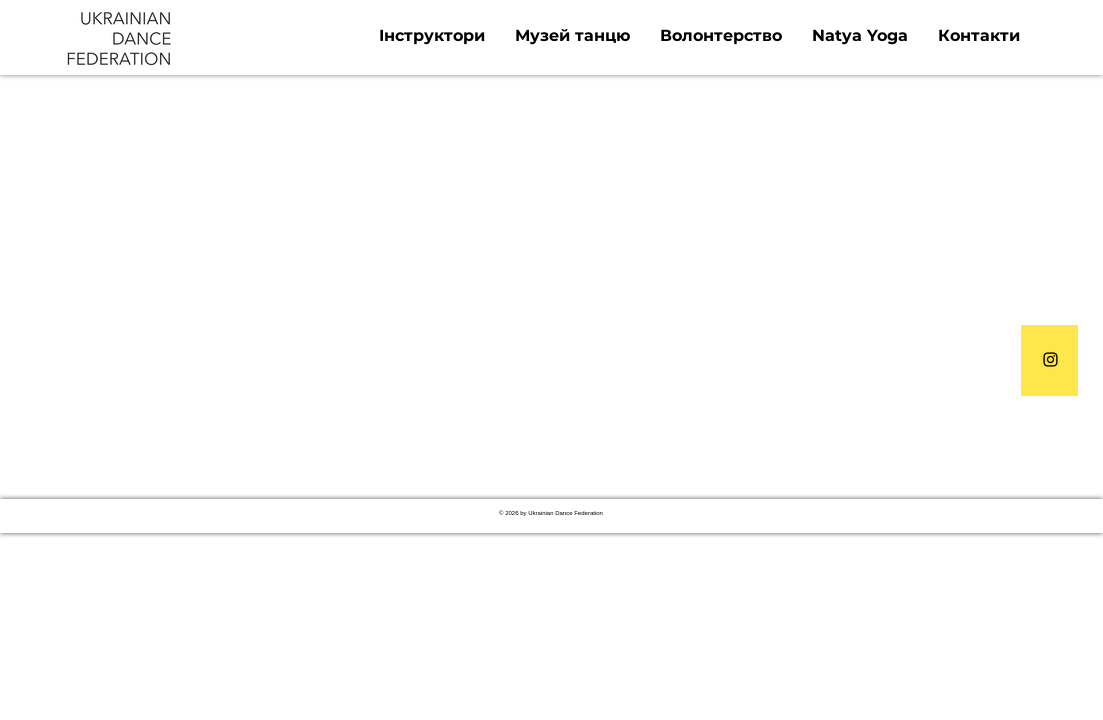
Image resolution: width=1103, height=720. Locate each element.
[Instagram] (1050, 359)
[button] (432, 35)
